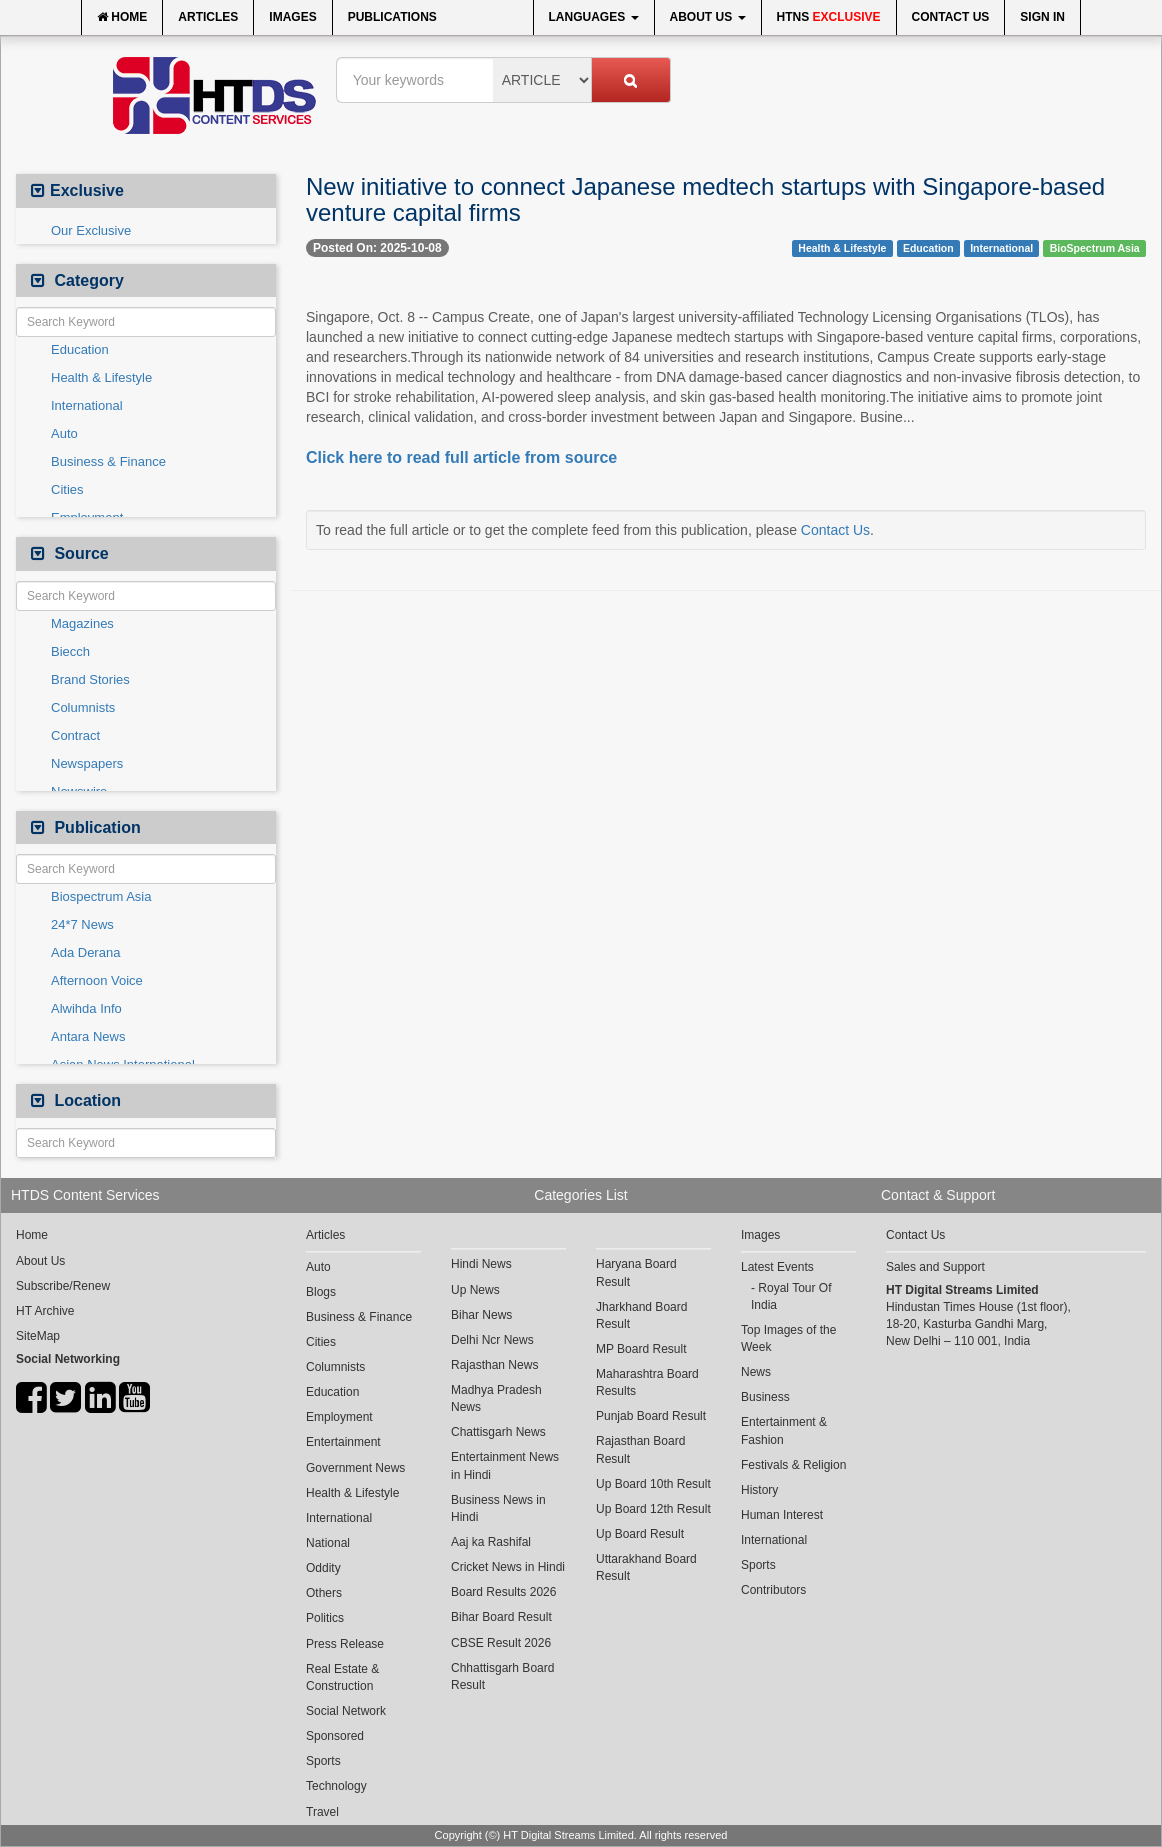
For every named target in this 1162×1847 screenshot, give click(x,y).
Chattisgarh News (498, 1432)
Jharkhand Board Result (641, 1315)
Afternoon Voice (97, 980)
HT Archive (45, 1311)
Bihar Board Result (501, 1617)
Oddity (323, 1568)
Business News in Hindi (498, 1508)
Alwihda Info (86, 1008)
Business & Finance (108, 461)
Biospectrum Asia (101, 896)
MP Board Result (641, 1349)
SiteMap (38, 1336)
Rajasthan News (494, 1365)
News (756, 1372)
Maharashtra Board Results (647, 1382)
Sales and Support (935, 1267)
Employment (339, 1417)
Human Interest (782, 1515)
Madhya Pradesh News (496, 1398)
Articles (208, 17)
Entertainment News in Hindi (505, 1465)
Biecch (70, 651)
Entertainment (343, 1442)
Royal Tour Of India (791, 1296)
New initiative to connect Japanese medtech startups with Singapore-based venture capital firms (705, 199)
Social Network (346, 1711)
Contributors (773, 1590)
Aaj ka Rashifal (491, 1542)
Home (122, 17)
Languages (594, 17)
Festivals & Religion (793, 1465)
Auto (64, 433)
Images (292, 17)
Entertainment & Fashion (784, 1430)
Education (80, 349)
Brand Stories (90, 679)
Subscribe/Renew (63, 1286)
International (87, 405)
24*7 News (82, 924)
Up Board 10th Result (653, 1484)
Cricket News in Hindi (508, 1567)
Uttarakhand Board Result (646, 1567)
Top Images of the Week (788, 1338)
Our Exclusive (91, 230)
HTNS (829, 17)
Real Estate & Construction (342, 1677)
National (328, 1543)
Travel (322, 1812)
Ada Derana (85, 952)
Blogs (321, 1292)
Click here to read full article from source (461, 457)
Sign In (1042, 17)
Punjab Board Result (651, 1416)
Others (324, 1593)
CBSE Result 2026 (501, 1643)
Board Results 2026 (503, 1592)
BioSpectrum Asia (1095, 248)
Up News (475, 1290)
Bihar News (481, 1315)
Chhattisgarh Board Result (502, 1676)
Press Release (345, 1644)
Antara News (88, 1036)
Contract (75, 735)
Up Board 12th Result (653, 1509)
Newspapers (87, 763)
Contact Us (951, 17)
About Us (708, 17)
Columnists (83, 707)
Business (765, 1397)
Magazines (82, 623)
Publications (392, 17)
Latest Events (777, 1267)
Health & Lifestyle (101, 377)
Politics (325, 1618)
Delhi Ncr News (492, 1340)
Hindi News (481, 1264)
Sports (323, 1761)
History (759, 1490)
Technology (336, 1786)
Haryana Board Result (636, 1272)
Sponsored (335, 1736)
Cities (67, 489)
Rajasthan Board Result (640, 1449)
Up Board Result (640, 1534)
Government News (355, 1468)
